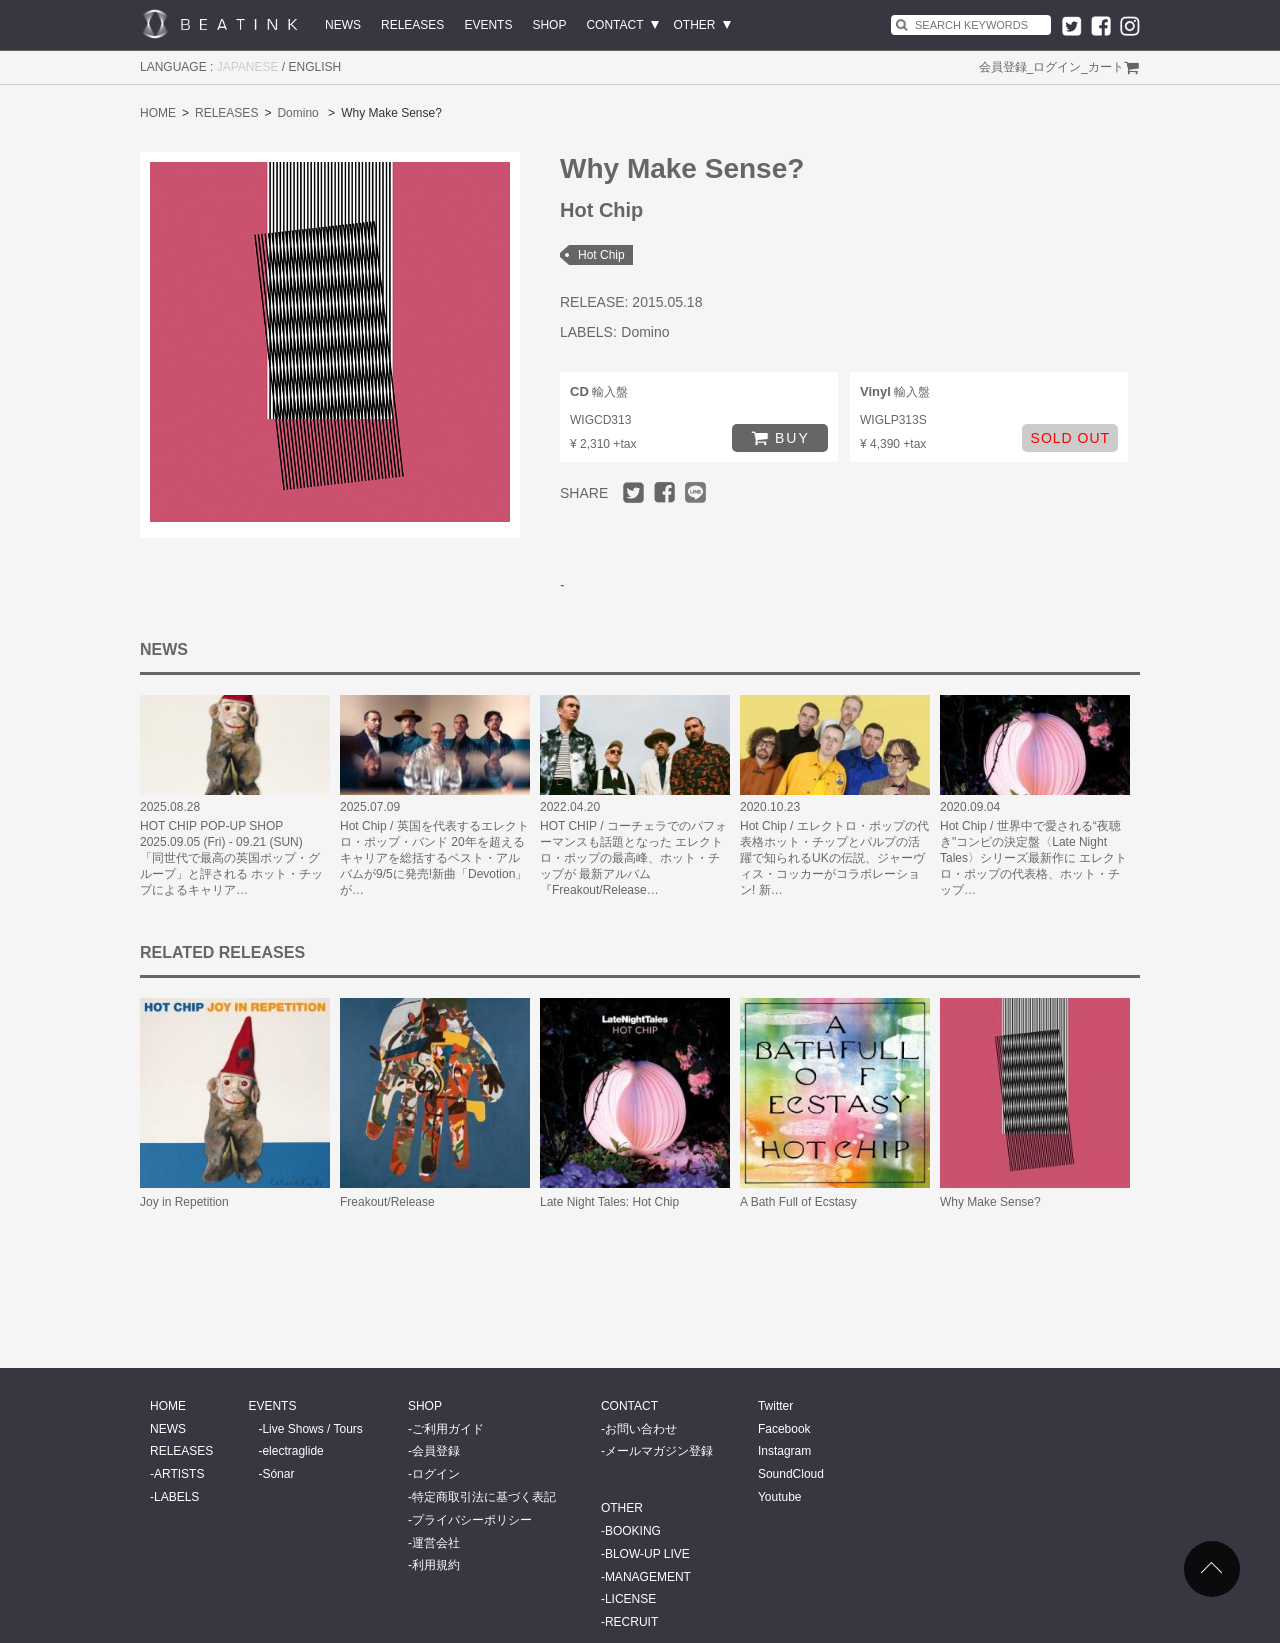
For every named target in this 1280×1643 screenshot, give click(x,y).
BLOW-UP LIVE (647, 1554)
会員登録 (1003, 67)
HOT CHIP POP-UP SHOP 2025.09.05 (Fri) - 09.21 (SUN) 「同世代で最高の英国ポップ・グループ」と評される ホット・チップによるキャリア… (231, 858)
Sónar (278, 1474)
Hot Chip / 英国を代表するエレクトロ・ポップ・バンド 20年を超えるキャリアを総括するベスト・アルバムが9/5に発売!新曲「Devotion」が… (434, 858)
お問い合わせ (641, 1429)
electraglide (292, 1451)
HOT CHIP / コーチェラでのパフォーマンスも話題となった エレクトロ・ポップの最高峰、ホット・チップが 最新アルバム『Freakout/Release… (633, 858)
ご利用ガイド (448, 1429)
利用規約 (436, 1565)
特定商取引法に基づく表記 (484, 1497)
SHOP (549, 25)
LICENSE (630, 1599)
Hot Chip (601, 255)
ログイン (1057, 67)
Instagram (784, 1451)
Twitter (775, 1406)
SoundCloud (791, 1474)
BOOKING (633, 1531)
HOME (158, 113)
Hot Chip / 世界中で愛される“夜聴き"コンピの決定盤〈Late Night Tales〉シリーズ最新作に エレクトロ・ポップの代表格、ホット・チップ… (1033, 858)
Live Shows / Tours (312, 1429)
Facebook (784, 1429)
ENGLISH (315, 67)
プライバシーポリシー (472, 1520)
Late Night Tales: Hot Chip (609, 1202)
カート (1106, 67)
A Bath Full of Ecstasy (798, 1202)
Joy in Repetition (184, 1202)
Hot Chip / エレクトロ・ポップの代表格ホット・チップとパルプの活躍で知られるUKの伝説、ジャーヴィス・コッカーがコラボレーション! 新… (834, 858)
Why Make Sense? (990, 1202)
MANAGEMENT (648, 1577)
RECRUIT (631, 1622)
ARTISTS (179, 1474)
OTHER (695, 25)
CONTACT (614, 25)
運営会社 (436, 1543)
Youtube (780, 1497)
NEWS (343, 25)
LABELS (176, 1497)
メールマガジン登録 (659, 1451)
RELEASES (412, 25)
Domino (297, 113)
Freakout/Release (387, 1202)
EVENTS (488, 25)
